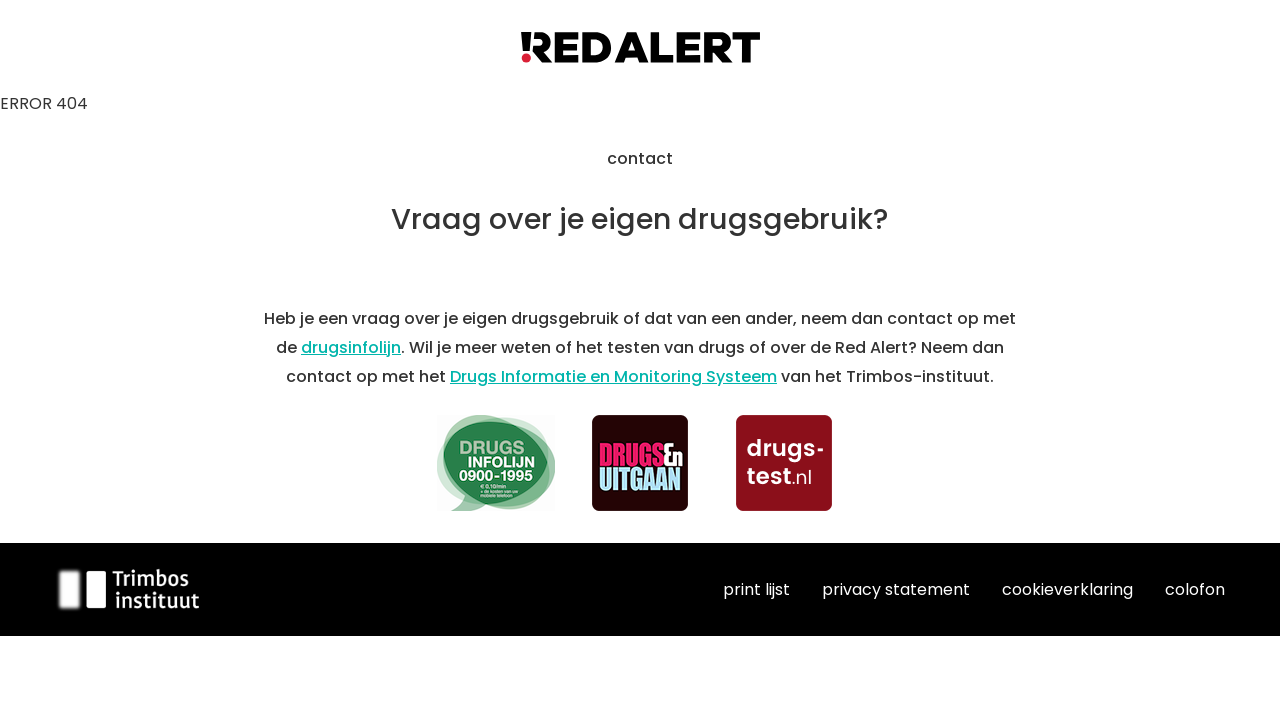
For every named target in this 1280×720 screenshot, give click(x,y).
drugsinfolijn (351, 347)
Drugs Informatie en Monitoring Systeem (613, 376)
